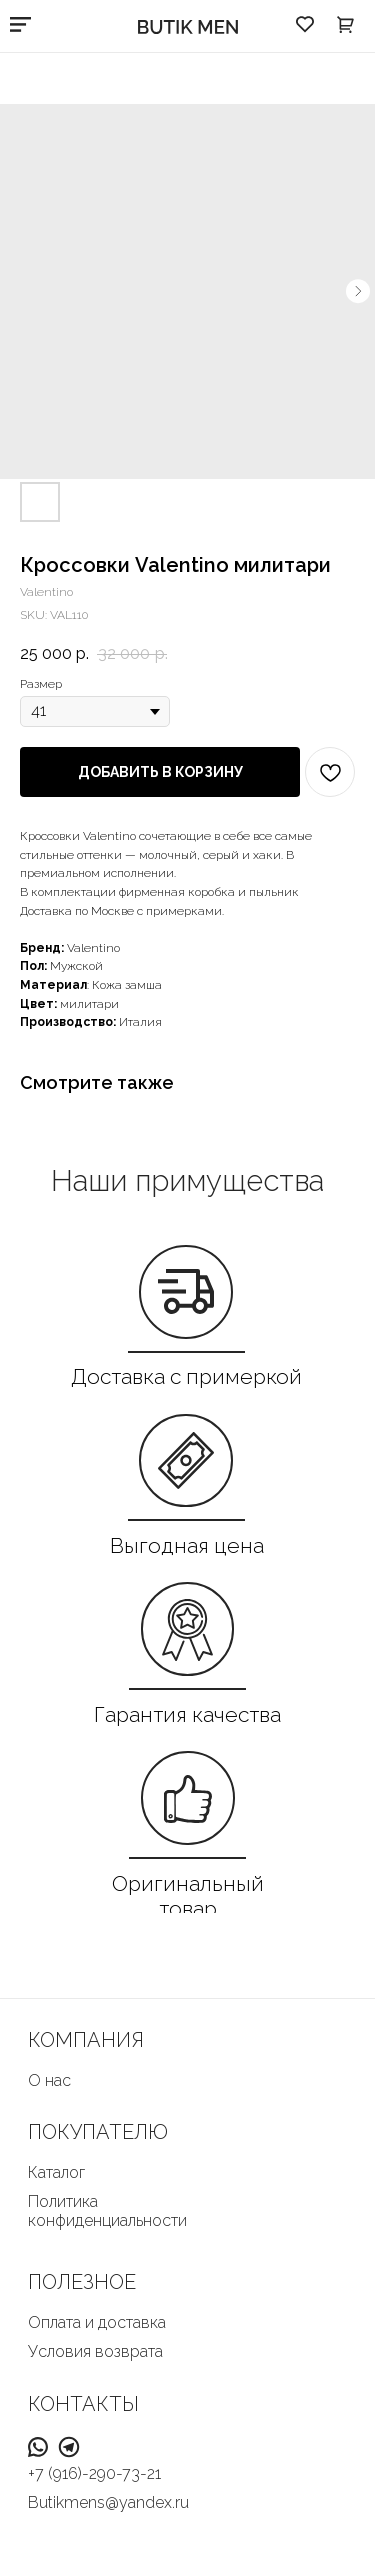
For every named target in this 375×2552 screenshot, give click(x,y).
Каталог (56, 2172)
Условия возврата (95, 2351)
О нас (49, 2080)
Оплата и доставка (97, 2322)
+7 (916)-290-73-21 (94, 2473)
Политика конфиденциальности (107, 2211)
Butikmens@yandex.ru (108, 2502)
